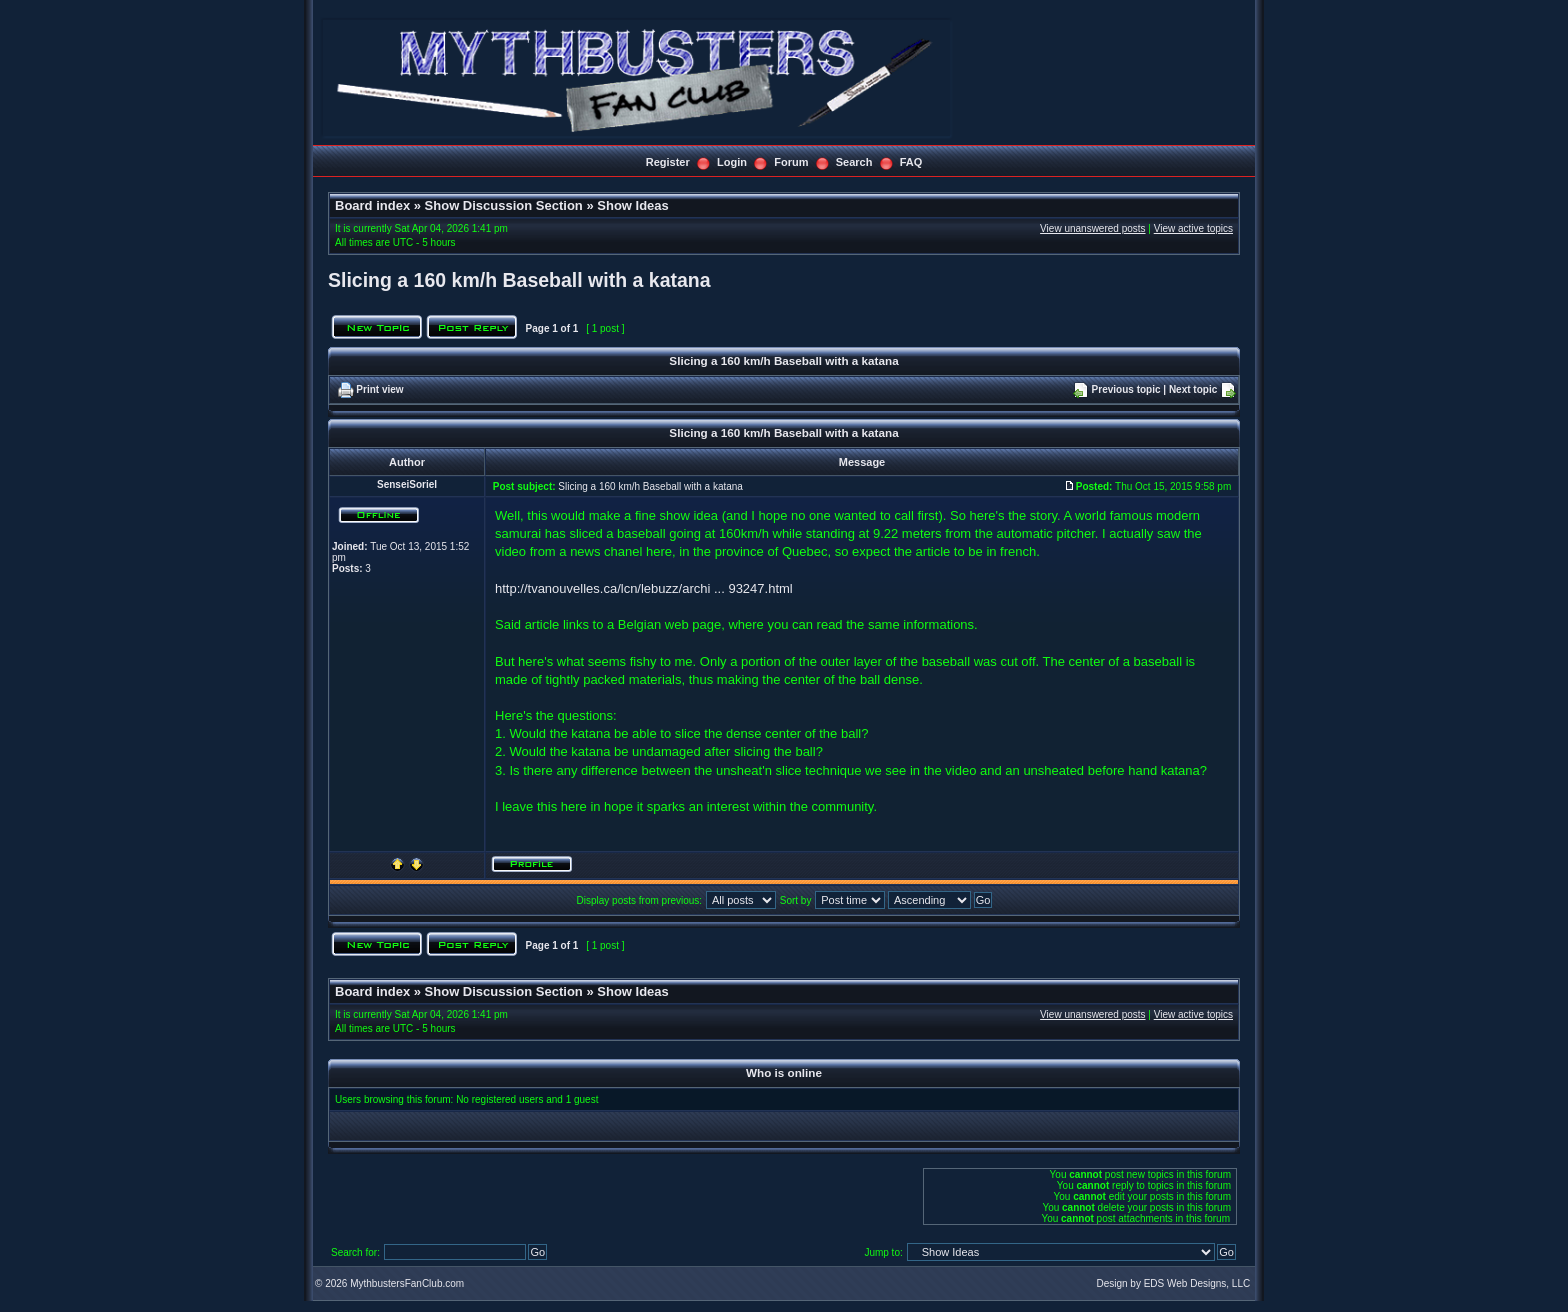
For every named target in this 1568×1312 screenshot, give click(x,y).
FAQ (911, 162)
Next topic (1193, 389)
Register (668, 162)
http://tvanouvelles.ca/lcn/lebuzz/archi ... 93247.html (644, 588)
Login (732, 162)
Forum (791, 162)
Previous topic (1126, 389)
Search (854, 162)
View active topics (1193, 228)
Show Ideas (633, 205)
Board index (372, 205)
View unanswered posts (1092, 228)
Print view (379, 389)
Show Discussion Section (504, 205)
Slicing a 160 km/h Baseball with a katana (519, 280)
